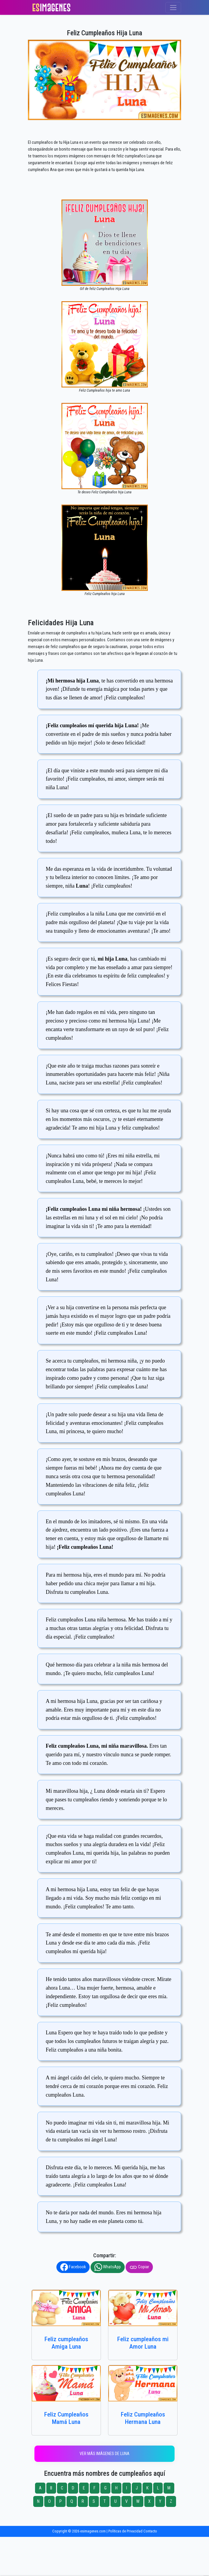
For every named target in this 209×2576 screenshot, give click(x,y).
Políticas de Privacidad (125, 2531)
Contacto (150, 2531)
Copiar (139, 2267)
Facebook (73, 2267)
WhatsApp (107, 2267)
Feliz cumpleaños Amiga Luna (66, 2343)
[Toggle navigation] (173, 7)
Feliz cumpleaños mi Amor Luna (143, 2343)
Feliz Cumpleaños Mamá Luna (66, 2418)
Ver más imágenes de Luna (104, 2453)
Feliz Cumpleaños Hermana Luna (143, 2418)
